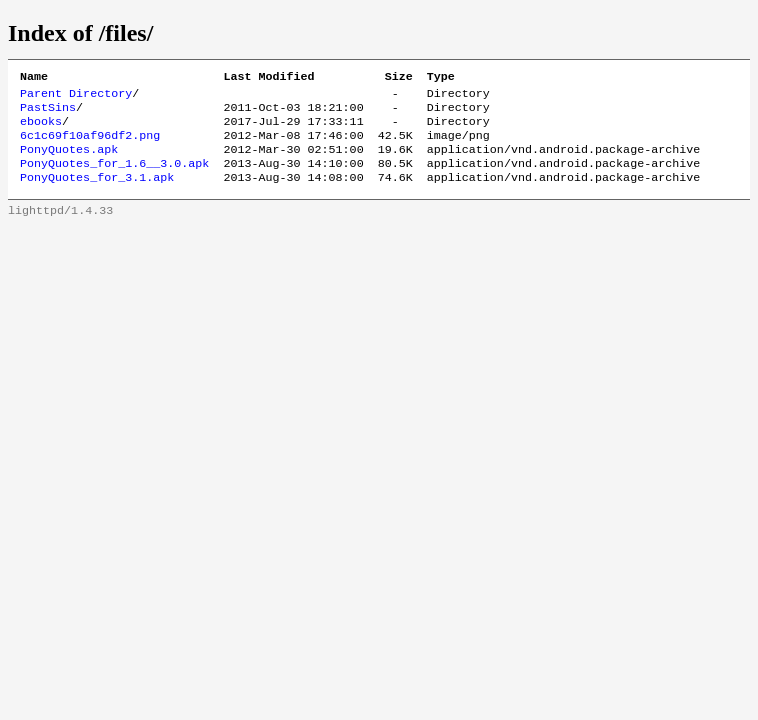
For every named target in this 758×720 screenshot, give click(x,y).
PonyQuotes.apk (69, 161)
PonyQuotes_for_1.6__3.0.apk (114, 177)
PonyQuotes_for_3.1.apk (97, 193)
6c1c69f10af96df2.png (90, 145)
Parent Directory (76, 97)
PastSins (48, 113)
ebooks (41, 129)
